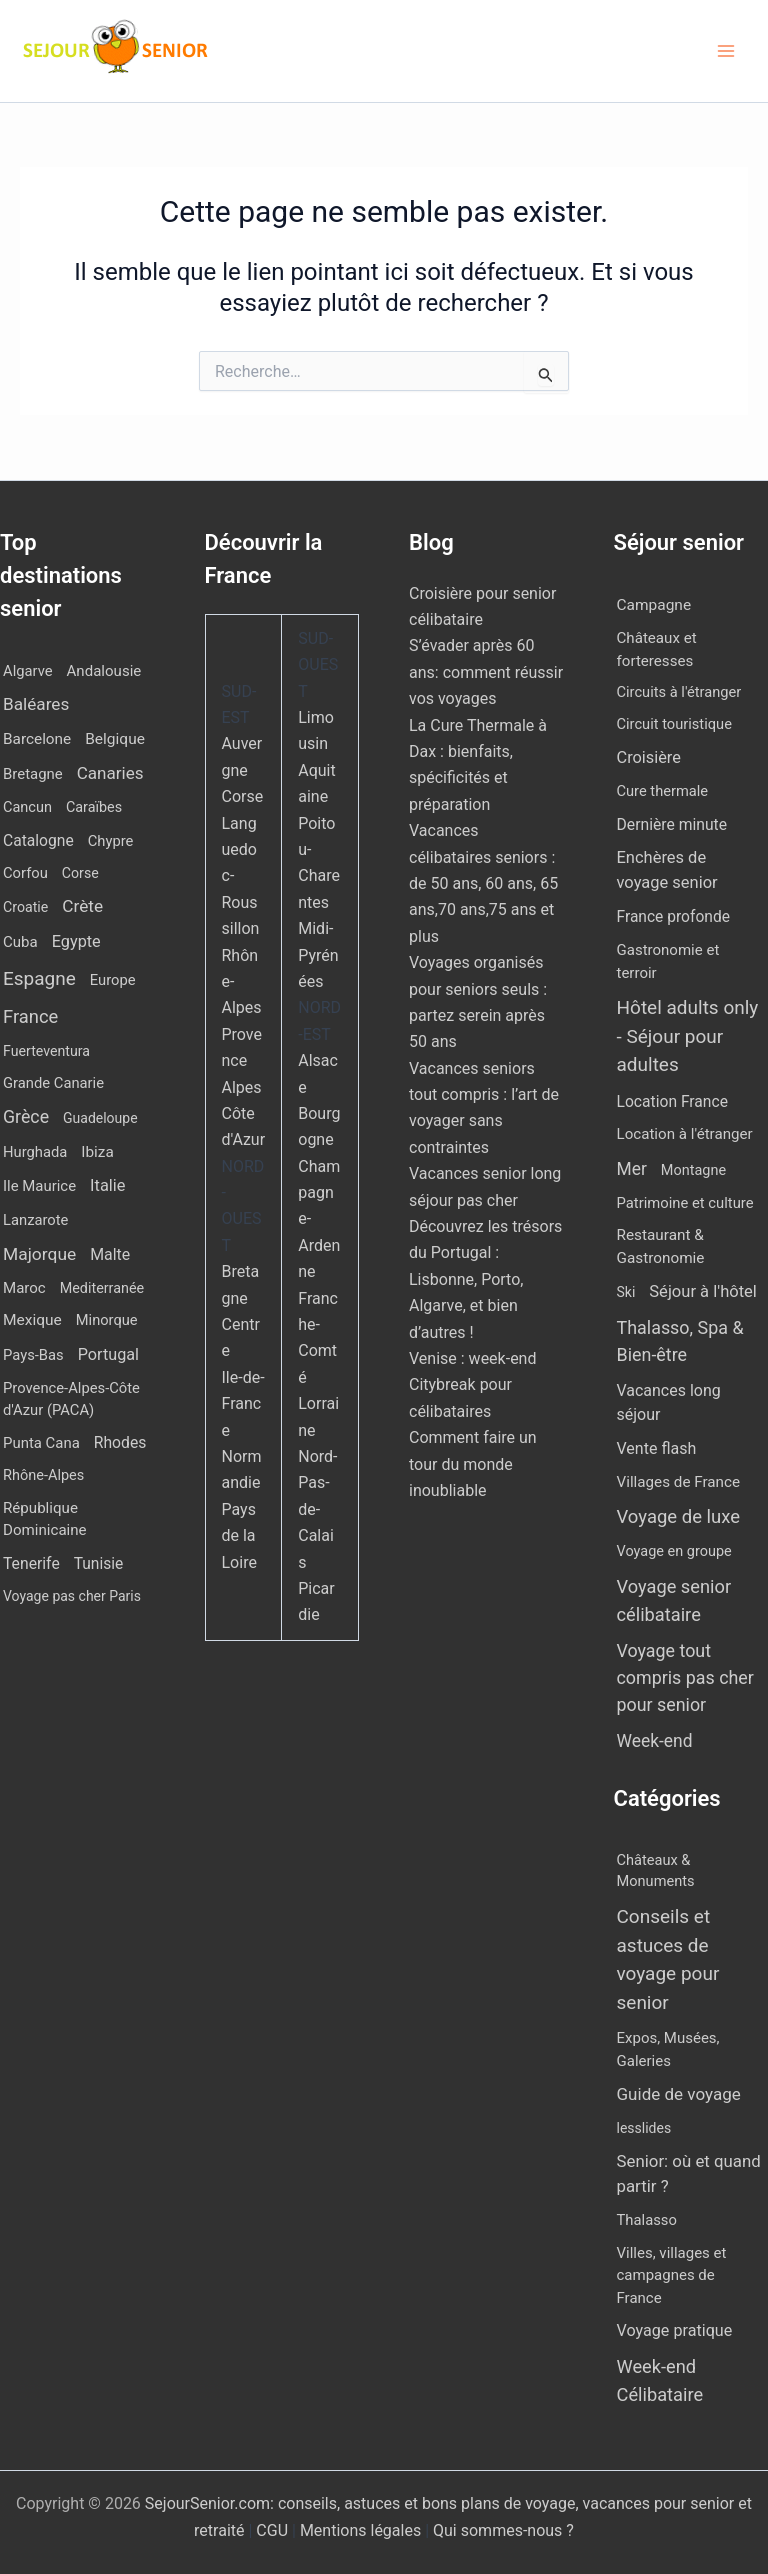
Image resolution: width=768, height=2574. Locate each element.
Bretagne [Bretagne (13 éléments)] (33, 774)
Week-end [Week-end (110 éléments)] (655, 1741)
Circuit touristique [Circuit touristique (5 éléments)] (674, 724)
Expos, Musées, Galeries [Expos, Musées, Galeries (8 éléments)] (668, 2049)
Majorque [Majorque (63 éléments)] (39, 1254)
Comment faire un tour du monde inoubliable (473, 1464)
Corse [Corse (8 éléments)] (80, 873)
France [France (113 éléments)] (30, 1016)
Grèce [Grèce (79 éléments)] (26, 1117)
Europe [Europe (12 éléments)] (113, 980)
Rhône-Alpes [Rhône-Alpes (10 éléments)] (43, 1475)
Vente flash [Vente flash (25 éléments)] (657, 1448)
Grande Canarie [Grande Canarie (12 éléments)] (53, 1083)
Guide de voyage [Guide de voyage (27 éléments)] (679, 2094)
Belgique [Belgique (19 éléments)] (115, 739)
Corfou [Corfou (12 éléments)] (25, 873)
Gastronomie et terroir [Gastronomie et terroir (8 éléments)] (668, 961)
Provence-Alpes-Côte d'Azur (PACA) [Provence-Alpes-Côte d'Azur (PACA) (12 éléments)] (71, 1399)
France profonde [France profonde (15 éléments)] (673, 917)
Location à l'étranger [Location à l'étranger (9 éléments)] (685, 1134)
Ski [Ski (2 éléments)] (626, 1292)
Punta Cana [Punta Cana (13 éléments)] (41, 1443)
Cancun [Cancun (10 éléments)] (27, 807)
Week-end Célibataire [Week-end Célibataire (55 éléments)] (660, 2380)
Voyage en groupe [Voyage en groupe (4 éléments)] (674, 1551)
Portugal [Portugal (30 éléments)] (108, 1354)
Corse (243, 796)
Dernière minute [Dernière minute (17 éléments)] (672, 824)
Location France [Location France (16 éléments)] (672, 1101)
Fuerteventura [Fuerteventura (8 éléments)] (46, 1051)
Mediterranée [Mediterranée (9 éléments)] (102, 1288)
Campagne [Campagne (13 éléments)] (654, 605)
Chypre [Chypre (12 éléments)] (111, 841)
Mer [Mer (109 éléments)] (632, 1169)
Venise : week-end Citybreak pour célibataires (472, 1385)
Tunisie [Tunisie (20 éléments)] (99, 1564)
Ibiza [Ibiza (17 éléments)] (97, 1152)
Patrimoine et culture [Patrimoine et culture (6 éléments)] (685, 1203)
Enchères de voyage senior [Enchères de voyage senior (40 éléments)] (667, 870)
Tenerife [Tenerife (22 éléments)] (31, 1563)
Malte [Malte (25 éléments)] (110, 1254)
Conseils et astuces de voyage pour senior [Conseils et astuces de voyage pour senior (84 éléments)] (668, 1959)
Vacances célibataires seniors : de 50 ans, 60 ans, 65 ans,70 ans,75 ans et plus (483, 883)
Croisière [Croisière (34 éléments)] (649, 757)
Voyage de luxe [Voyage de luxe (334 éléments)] (679, 1517)
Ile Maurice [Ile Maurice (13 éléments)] (39, 1186)
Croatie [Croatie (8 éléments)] (25, 907)
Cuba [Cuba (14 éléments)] (20, 942)
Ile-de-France (243, 1404)
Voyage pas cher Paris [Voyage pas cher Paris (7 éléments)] (72, 1596)
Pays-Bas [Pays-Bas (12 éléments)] (33, 1355)
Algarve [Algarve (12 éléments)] (28, 671)
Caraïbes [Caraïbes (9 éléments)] (94, 807)
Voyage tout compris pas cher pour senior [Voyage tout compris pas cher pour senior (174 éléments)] (685, 1677)
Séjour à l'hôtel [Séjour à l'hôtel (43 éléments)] (703, 1291)
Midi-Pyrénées (318, 955)
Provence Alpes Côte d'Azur (244, 1087)
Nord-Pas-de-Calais (317, 1509)
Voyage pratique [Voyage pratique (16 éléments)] (675, 2330)
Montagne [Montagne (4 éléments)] (693, 1170)
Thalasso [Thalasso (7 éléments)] (647, 2220)
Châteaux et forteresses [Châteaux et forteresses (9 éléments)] (657, 649)
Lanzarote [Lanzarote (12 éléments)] (35, 1220)
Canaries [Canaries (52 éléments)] (110, 773)
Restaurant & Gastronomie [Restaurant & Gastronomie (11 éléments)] (661, 1246)
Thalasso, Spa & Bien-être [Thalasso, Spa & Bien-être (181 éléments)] (680, 1341)
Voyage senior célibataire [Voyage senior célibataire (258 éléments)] (674, 1600)
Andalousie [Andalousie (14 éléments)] (104, 671)
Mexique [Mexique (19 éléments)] (32, 1320)
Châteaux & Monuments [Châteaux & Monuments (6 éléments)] (656, 1871)
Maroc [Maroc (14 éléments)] (24, 1288)
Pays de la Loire (239, 1536)
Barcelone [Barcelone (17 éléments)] (37, 739)
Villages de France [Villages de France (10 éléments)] (679, 1482)
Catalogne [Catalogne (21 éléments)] (38, 840)
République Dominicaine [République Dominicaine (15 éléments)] (45, 1519)
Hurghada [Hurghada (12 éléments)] (35, 1152)
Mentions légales (360, 2530)
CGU (274, 2530)
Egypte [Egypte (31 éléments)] (76, 941)
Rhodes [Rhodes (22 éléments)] (120, 1442)
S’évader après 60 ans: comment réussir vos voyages (486, 672)
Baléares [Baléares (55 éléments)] (36, 704)
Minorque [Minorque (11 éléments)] (107, 1320)
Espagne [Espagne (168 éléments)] (39, 978)
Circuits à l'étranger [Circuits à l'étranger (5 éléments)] (679, 692)
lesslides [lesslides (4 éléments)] (644, 2128)
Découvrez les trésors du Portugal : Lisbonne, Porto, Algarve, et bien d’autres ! (485, 1279)
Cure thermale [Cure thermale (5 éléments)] (663, 791)
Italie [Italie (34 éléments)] (107, 1185)
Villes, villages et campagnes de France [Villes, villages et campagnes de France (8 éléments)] (672, 2275)
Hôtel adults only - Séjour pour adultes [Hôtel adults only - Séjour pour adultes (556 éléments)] (688, 1036)
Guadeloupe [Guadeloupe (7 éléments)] (100, 1118)
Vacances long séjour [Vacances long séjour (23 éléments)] (669, 1402)
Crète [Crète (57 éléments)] (82, 906)
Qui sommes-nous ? (503, 2530)
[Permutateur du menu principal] (726, 51)
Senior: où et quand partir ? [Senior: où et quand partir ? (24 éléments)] (689, 2173)
